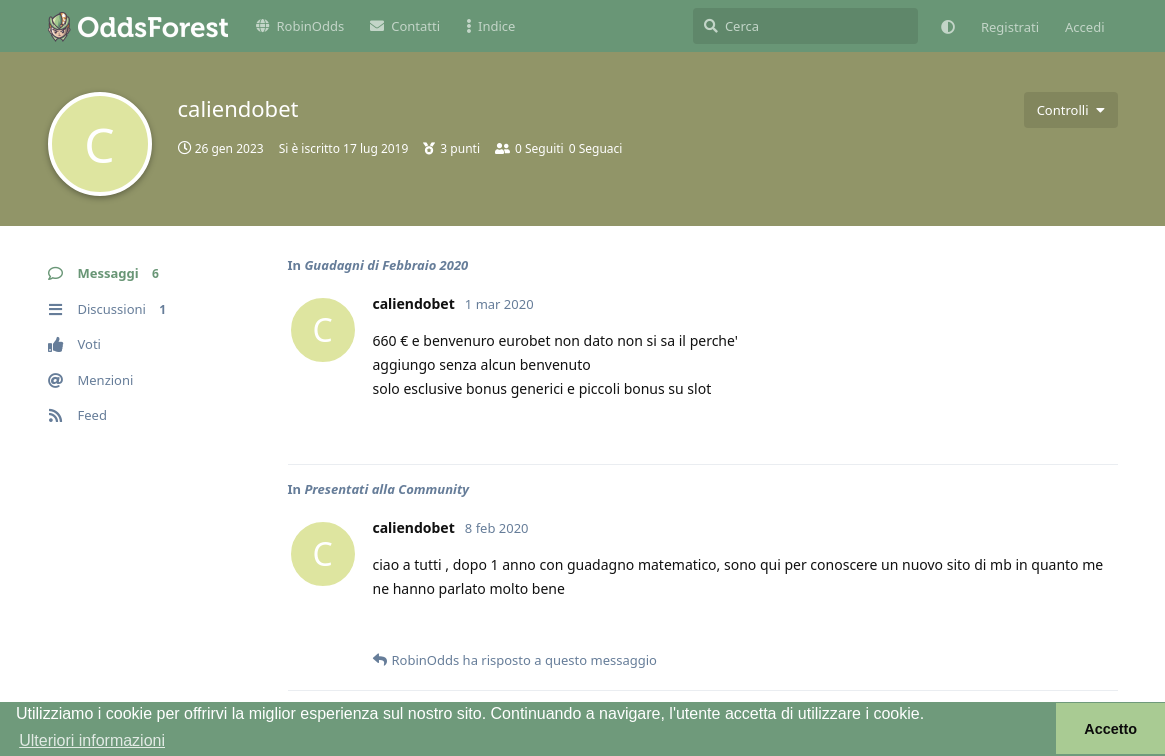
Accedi (1084, 27)
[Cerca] (805, 26)
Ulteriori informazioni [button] (92, 740)
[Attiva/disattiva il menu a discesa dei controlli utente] (1071, 110)
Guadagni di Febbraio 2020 (386, 265)
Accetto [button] (1110, 729)
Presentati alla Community (386, 489)
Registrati (1010, 27)
